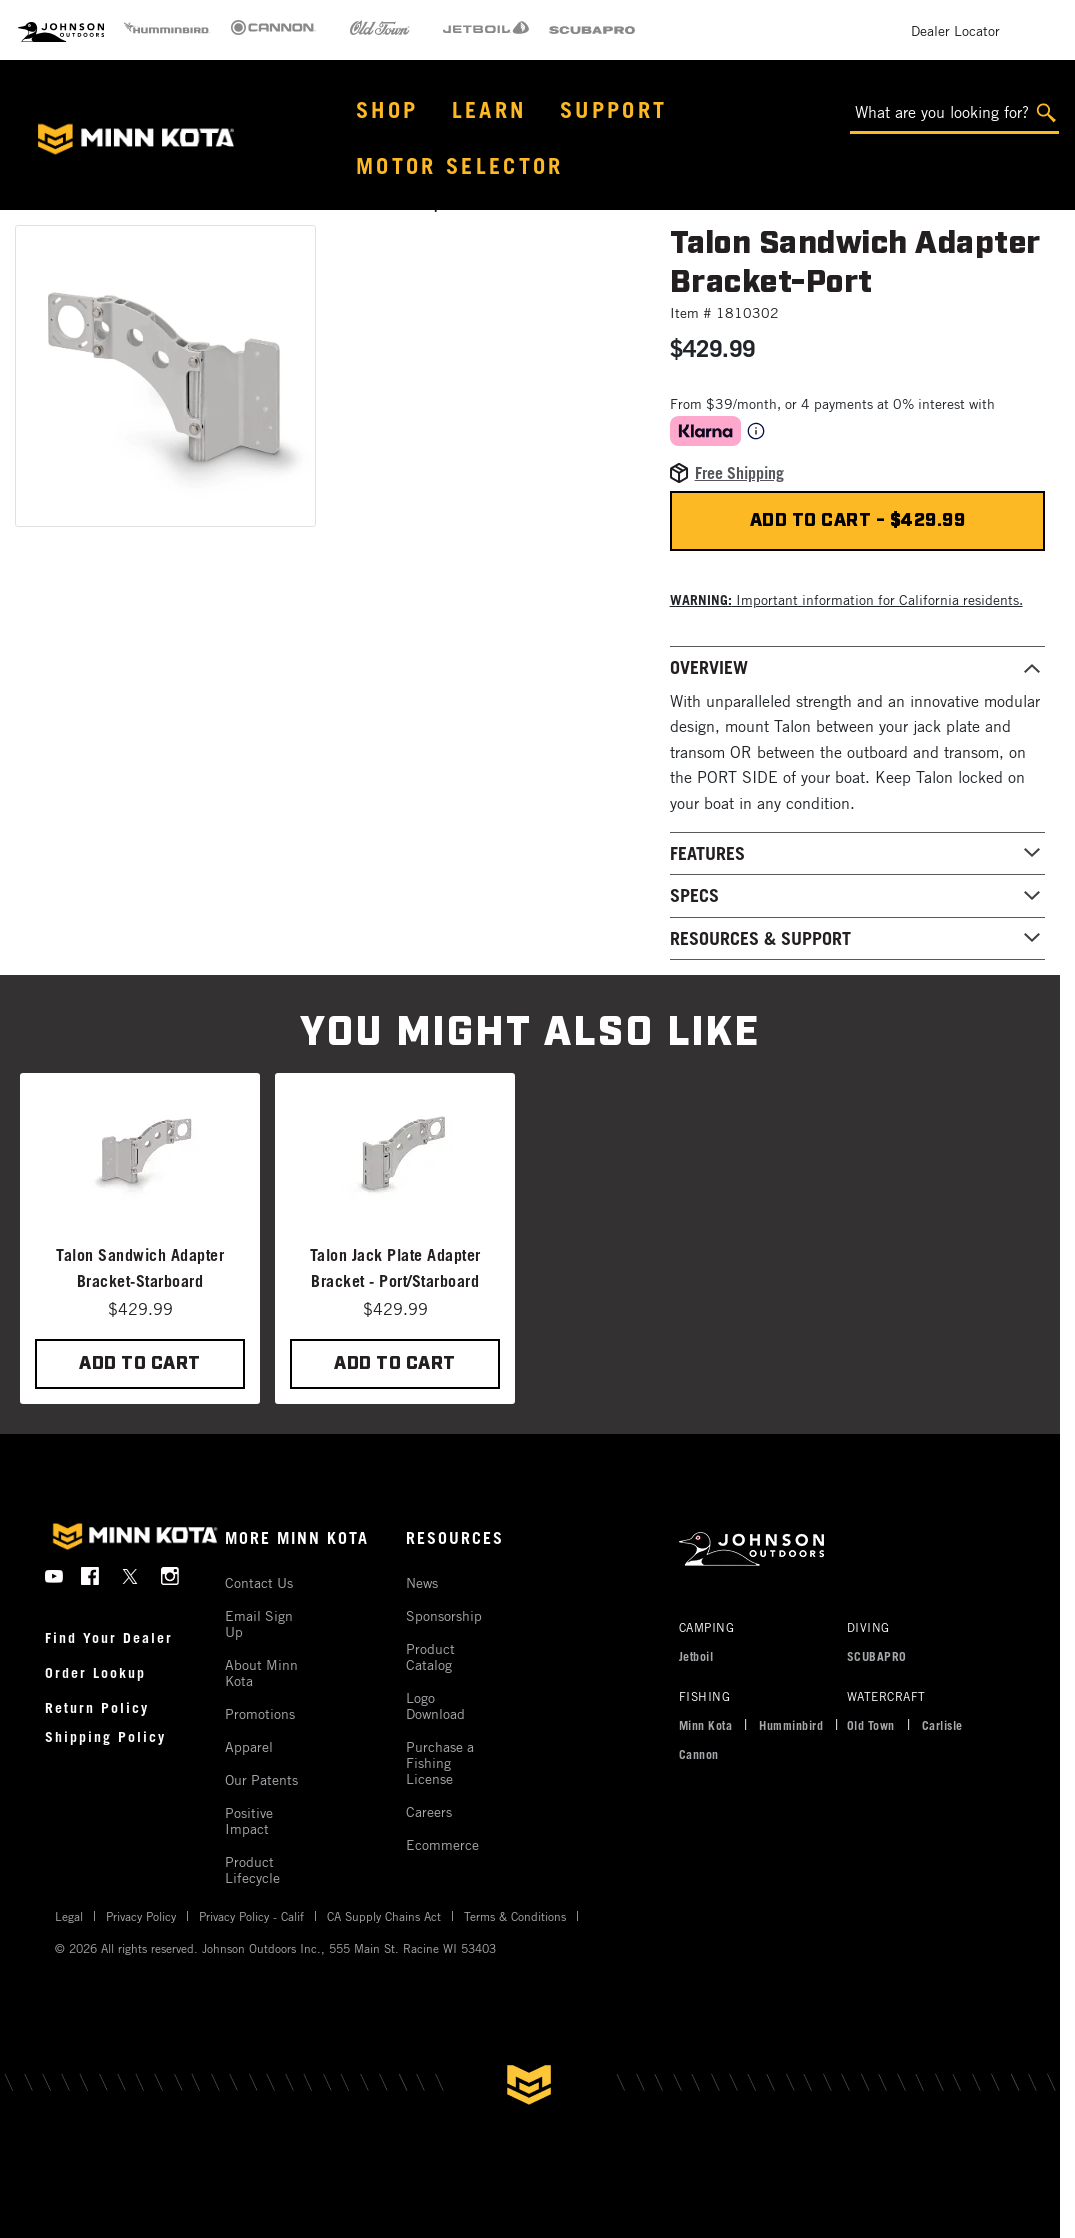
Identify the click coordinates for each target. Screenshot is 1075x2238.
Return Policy (97, 1707)
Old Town (871, 1725)
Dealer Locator (955, 30)
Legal (69, 1916)
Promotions (260, 1713)
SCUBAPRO (877, 1656)
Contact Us (259, 1582)
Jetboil (696, 1656)
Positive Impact (249, 1820)
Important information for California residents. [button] (846, 599)
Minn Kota (706, 1725)
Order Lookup (95, 1672)
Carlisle (942, 1725)
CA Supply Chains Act (384, 1916)
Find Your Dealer (109, 1637)
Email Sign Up (259, 1623)
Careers (429, 1811)
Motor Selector (460, 165)
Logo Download (435, 1705)
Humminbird (791, 1725)
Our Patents (261, 1779)
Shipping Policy (105, 1736)
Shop (387, 109)
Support (613, 109)
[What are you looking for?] (954, 114)
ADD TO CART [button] (140, 1364)
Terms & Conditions (515, 1916)
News (422, 1582)
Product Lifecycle (252, 1869)
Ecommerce (442, 1844)
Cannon (699, 1754)
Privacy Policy (141, 1916)
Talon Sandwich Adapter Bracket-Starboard (140, 1268)
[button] (165, 375)
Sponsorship (444, 1615)
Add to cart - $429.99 (858, 521)
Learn (489, 109)
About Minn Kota (261, 1672)
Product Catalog (430, 1656)
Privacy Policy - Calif (251, 1916)
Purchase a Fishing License (440, 1762)
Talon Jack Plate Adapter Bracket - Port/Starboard (395, 1268)
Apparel (249, 1746)
